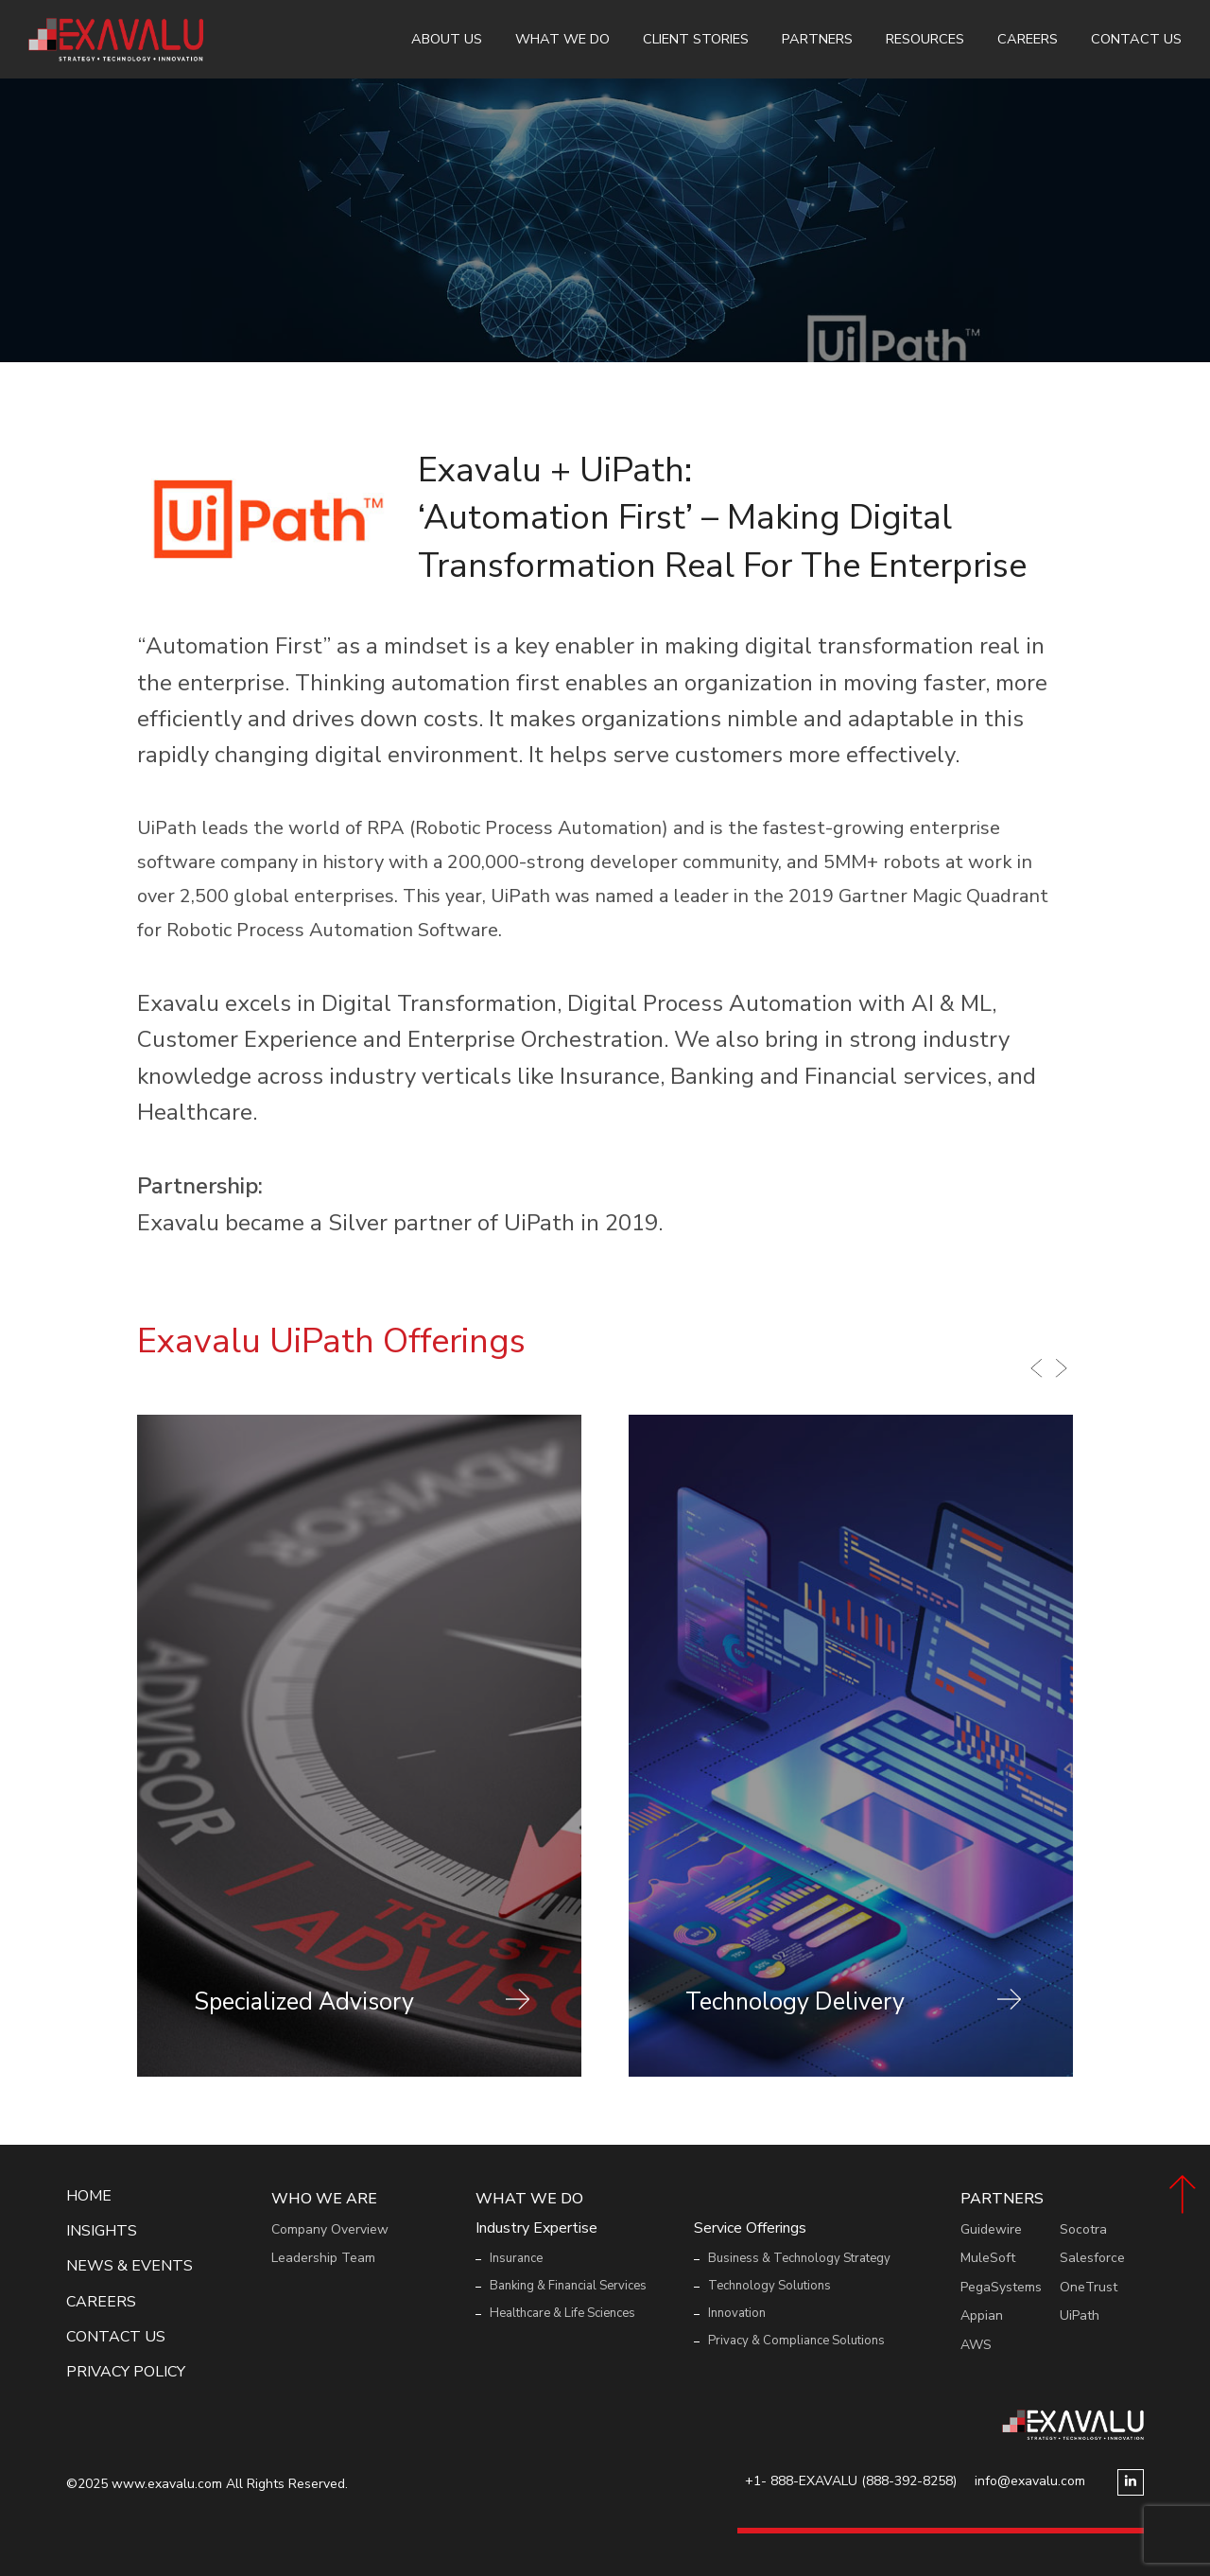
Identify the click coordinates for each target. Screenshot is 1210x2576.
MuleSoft (987, 2258)
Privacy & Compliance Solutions (796, 2340)
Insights (101, 2231)
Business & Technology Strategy (799, 2258)
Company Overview (330, 2229)
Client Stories (696, 38)
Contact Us (1136, 38)
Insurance (516, 2258)
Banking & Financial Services (568, 2285)
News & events (129, 2266)
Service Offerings (750, 2228)
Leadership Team (323, 2258)
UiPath (1079, 2315)
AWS (976, 2345)
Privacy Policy (125, 2372)
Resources (925, 38)
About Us (446, 38)
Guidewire (991, 2229)
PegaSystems (1001, 2287)
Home (89, 2196)
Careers (1027, 38)
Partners (817, 38)
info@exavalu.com (1030, 2481)
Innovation (737, 2313)
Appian (981, 2315)
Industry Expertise (536, 2228)
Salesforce (1092, 2258)
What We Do (562, 38)
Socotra (1083, 2229)
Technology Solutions (769, 2285)
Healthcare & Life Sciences (562, 2313)
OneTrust (1088, 2287)
